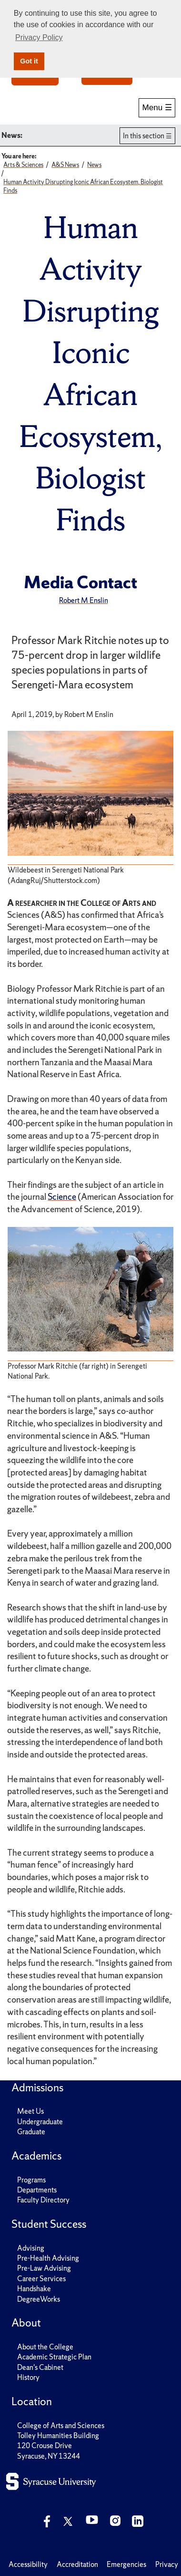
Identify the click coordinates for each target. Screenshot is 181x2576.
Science (62, 1197)
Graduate (31, 2132)
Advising (30, 2248)
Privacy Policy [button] (39, 37)
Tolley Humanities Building (58, 2436)
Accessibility (28, 2564)
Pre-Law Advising (44, 2268)
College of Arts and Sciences (60, 2425)
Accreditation (77, 2564)
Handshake (34, 2289)
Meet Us (30, 2111)
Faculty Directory (43, 2200)
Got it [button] (29, 61)
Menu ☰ (157, 107)
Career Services (41, 2279)
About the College (45, 2347)
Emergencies (126, 2564)
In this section (143, 136)
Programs (31, 2180)
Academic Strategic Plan (54, 2357)
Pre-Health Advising (48, 2258)
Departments (37, 2190)
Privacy (166, 2564)
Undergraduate (40, 2122)
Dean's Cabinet (40, 2367)
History (28, 2377)
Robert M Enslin (83, 600)
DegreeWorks (38, 2299)
